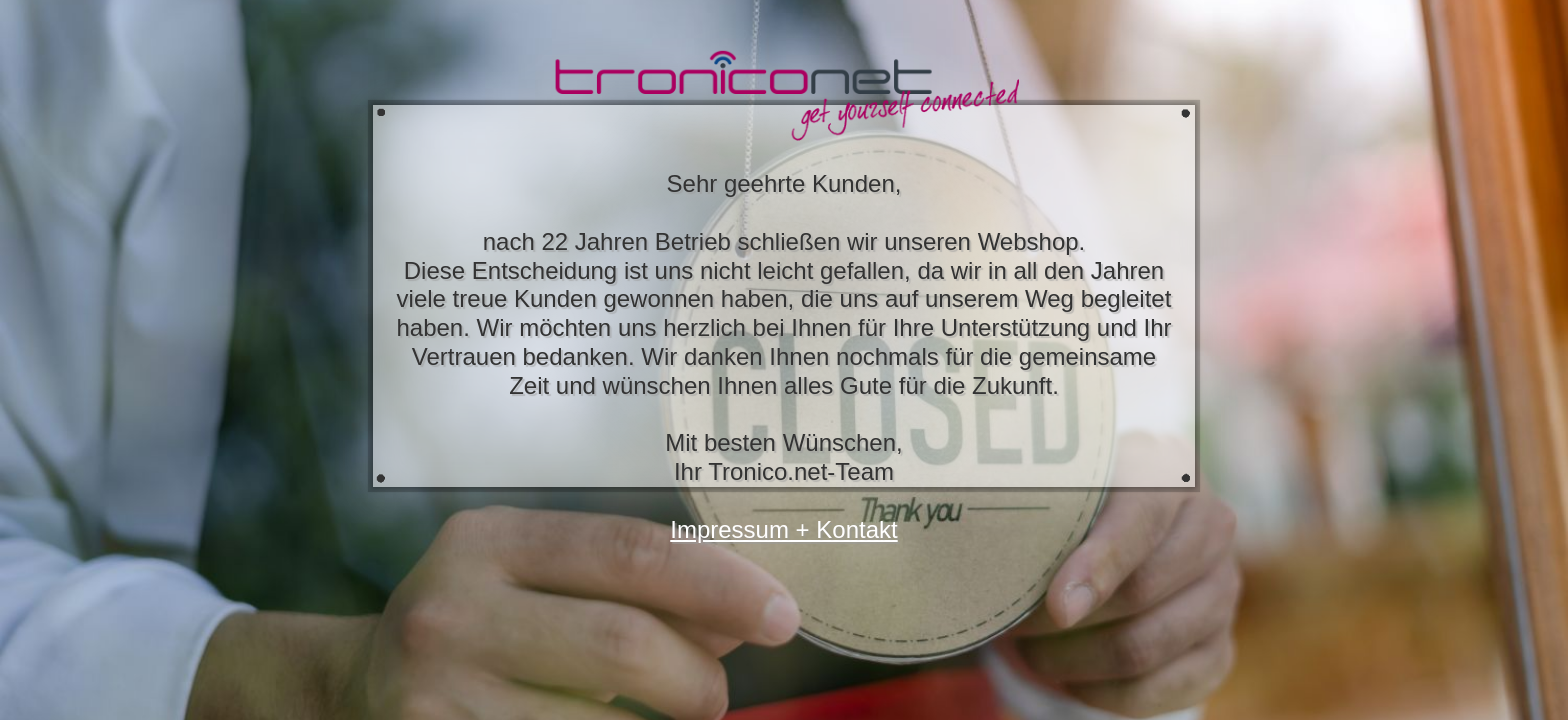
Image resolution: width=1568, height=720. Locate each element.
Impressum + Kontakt (783, 529)
